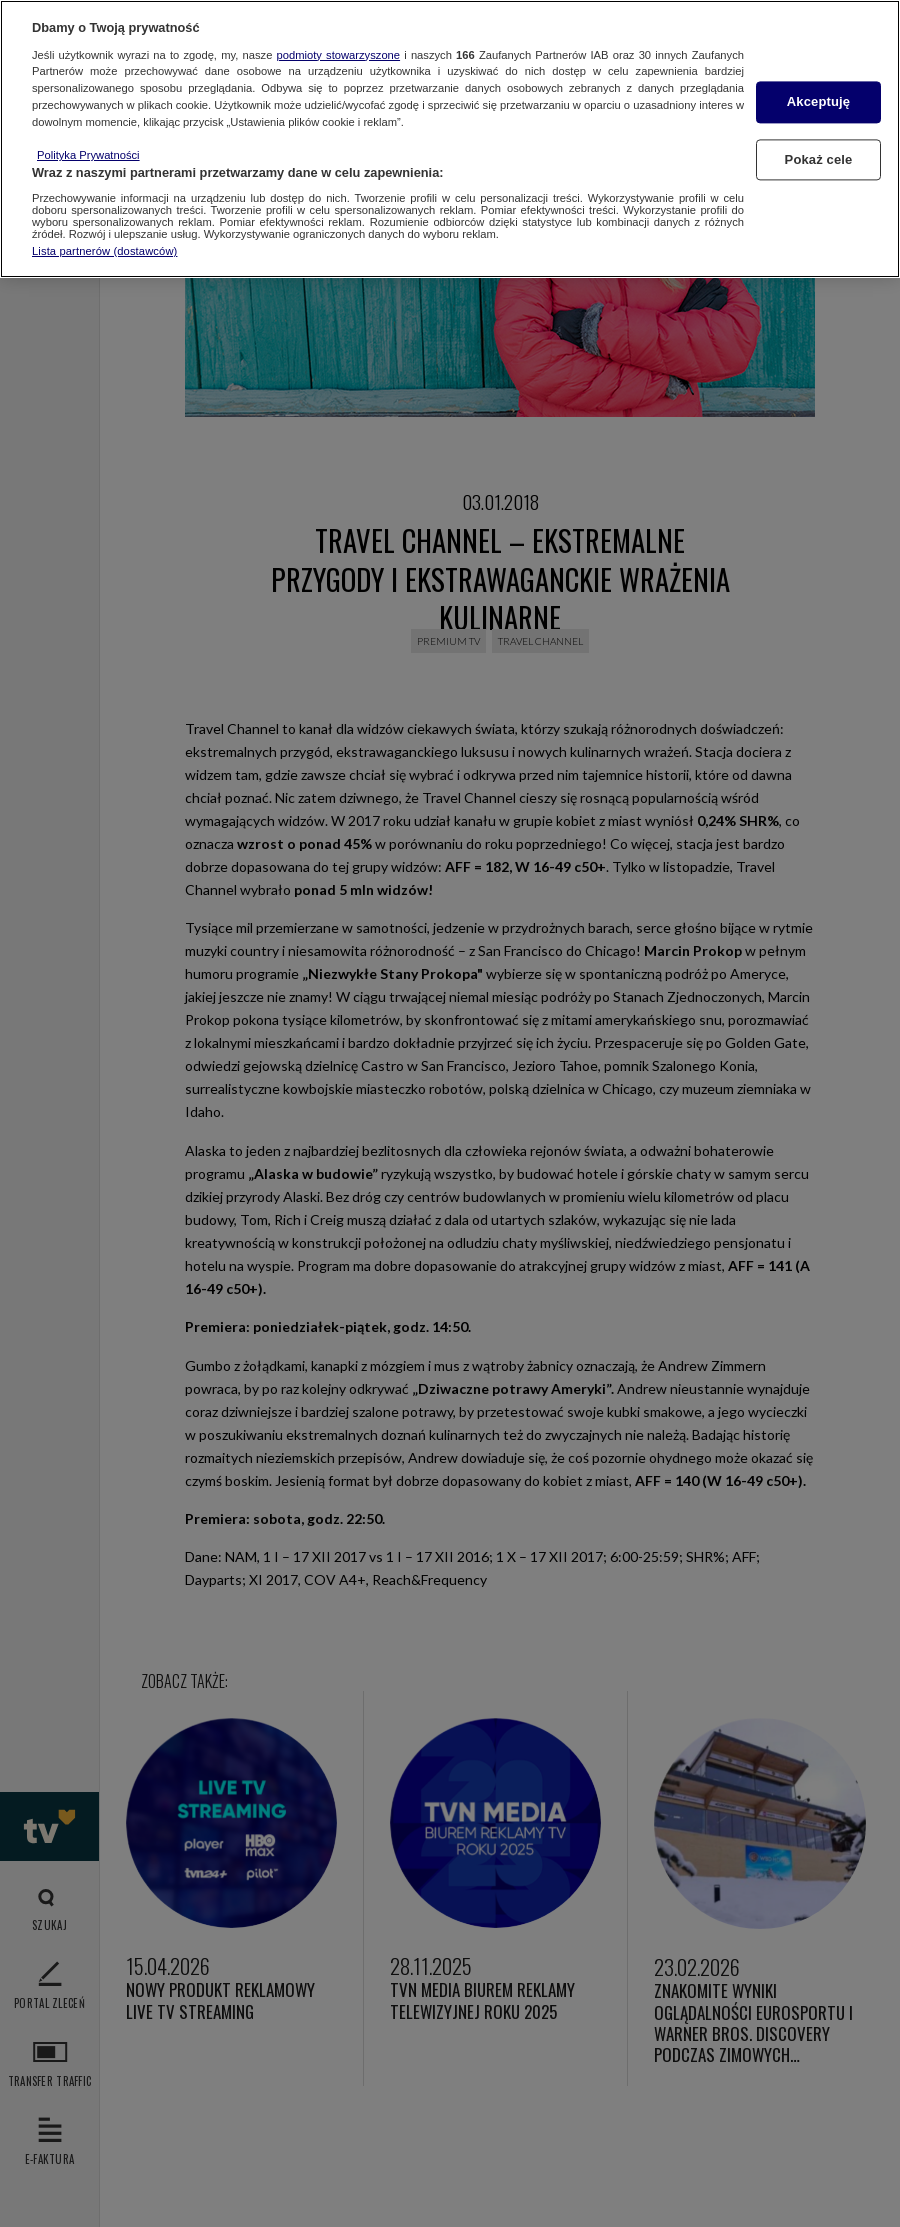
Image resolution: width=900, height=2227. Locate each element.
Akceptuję (818, 102)
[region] (450, 139)
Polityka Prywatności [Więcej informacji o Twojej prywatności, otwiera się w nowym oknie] (88, 155)
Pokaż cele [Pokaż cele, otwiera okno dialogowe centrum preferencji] (819, 159)
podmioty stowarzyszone (339, 55)
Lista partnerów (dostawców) (104, 251)
